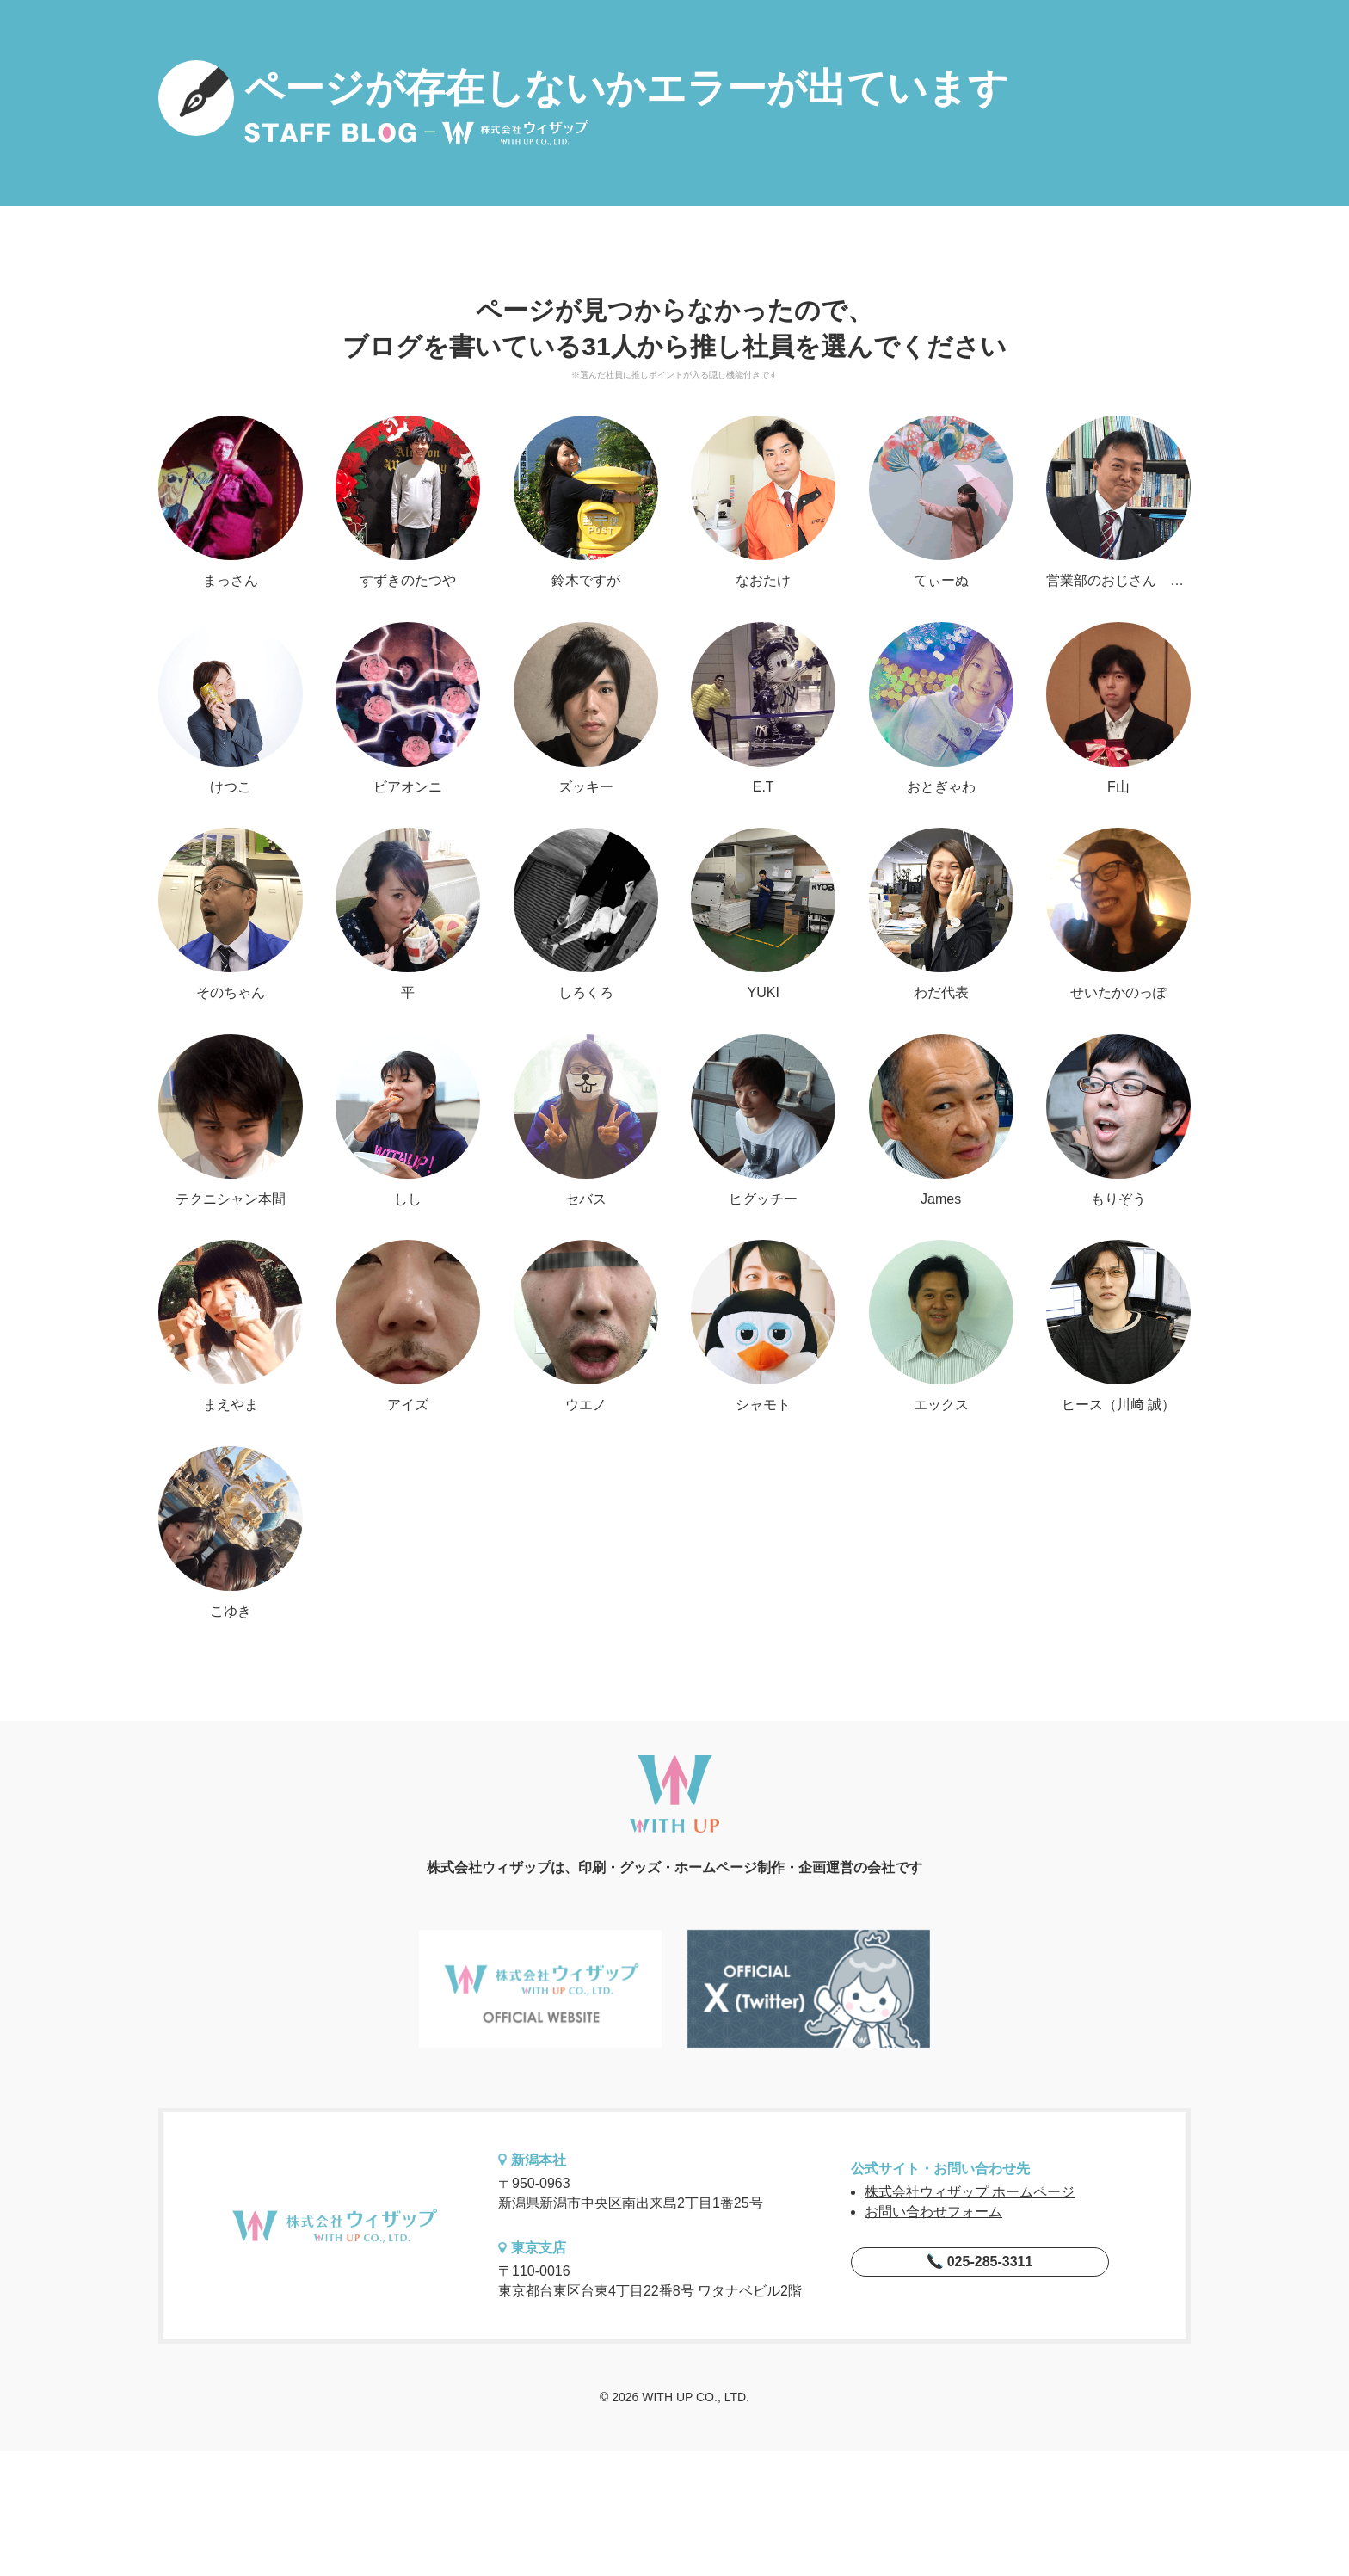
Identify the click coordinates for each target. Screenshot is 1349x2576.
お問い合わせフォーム (933, 2211)
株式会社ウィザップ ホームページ (970, 2192)
